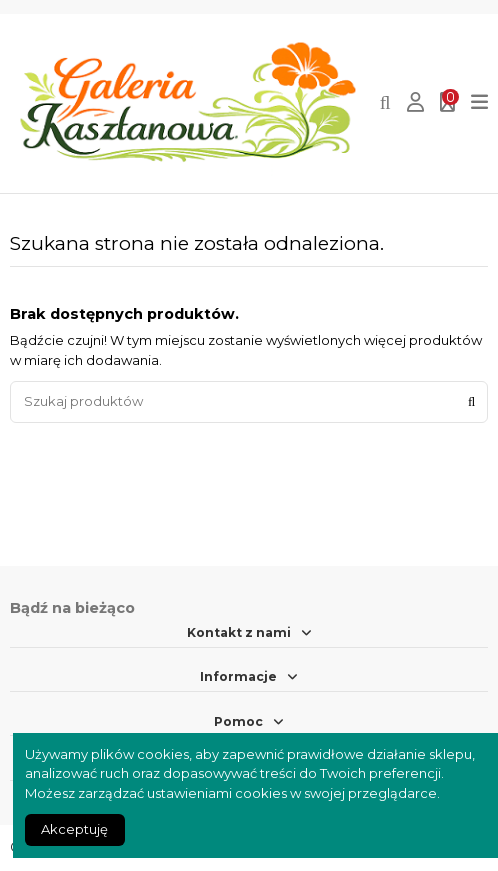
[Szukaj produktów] (471, 402)
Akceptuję (74, 829)
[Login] (415, 103)
